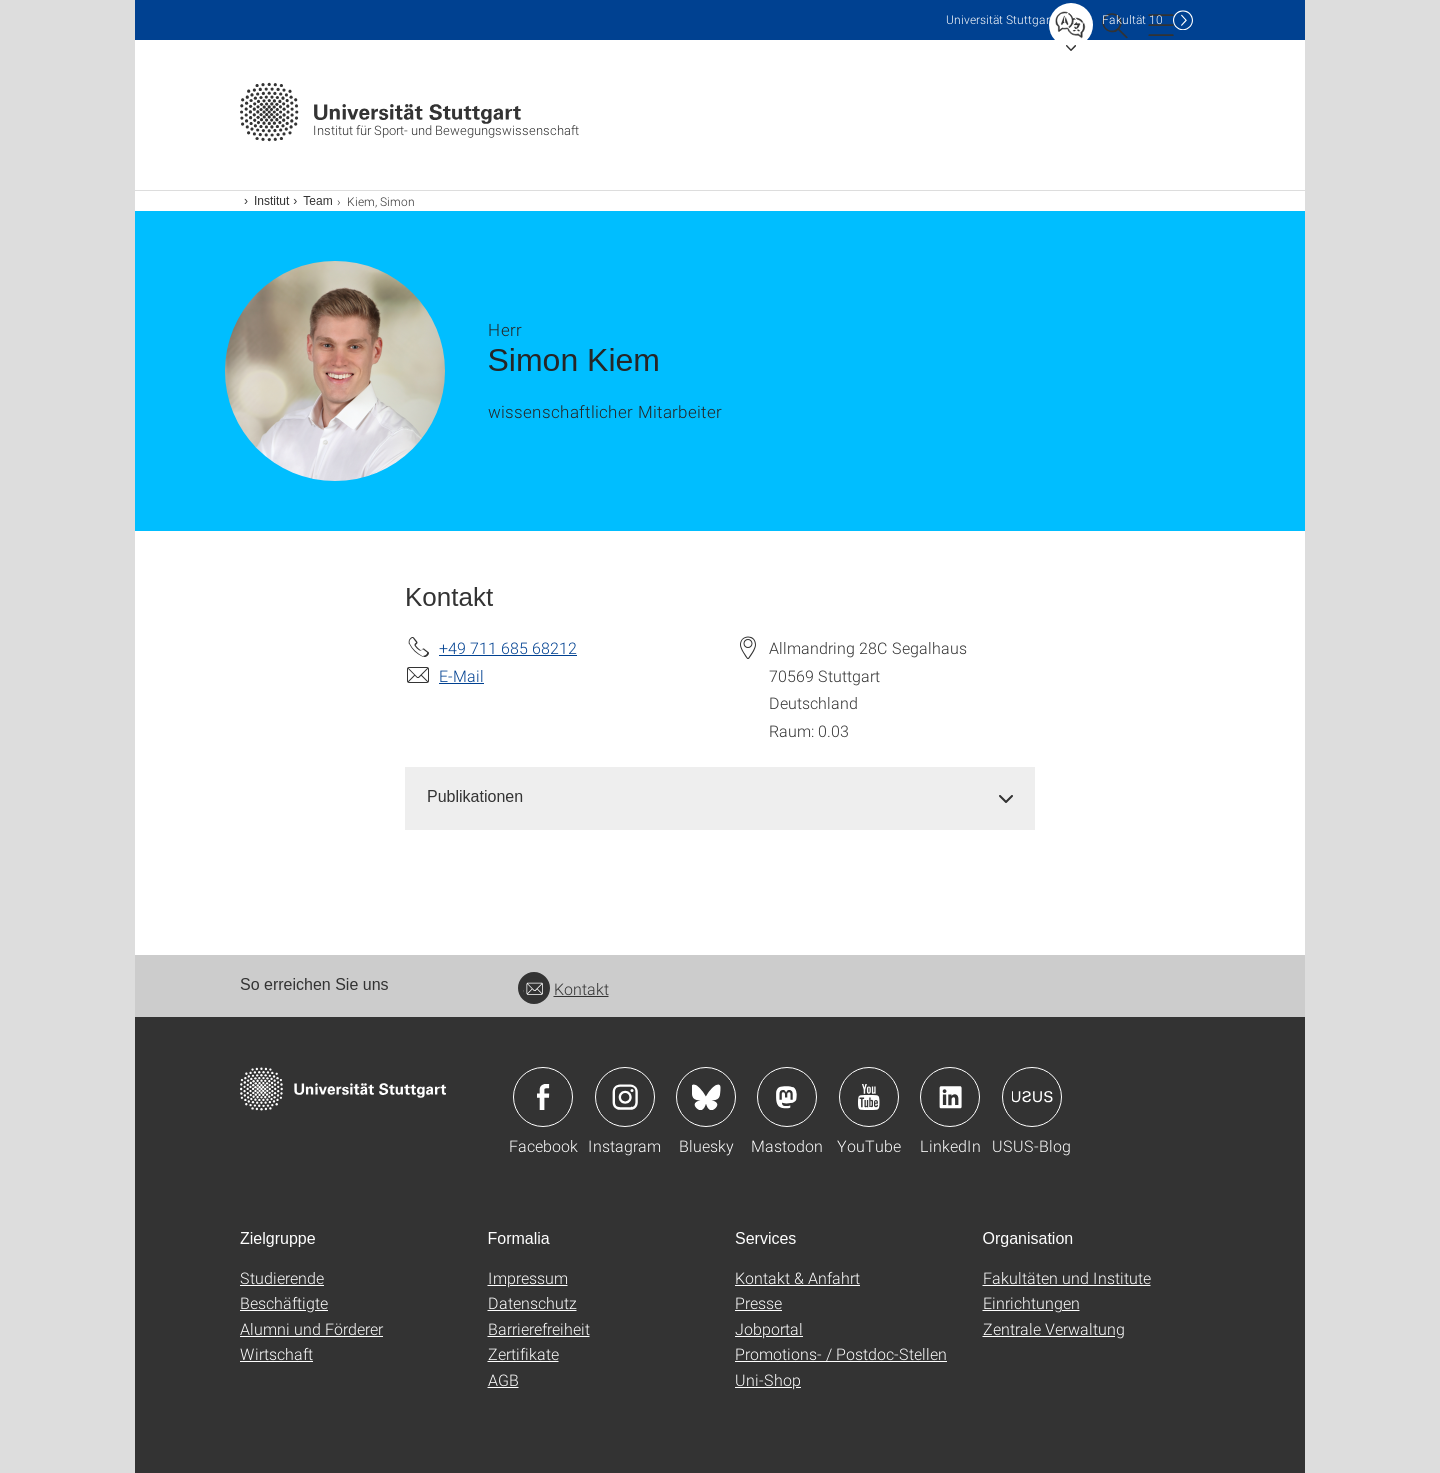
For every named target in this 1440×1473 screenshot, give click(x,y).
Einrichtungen (1031, 1302)
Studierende (282, 1277)
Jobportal (769, 1328)
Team (317, 201)
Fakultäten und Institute (1067, 1277)
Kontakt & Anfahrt (797, 1277)
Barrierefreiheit (539, 1328)
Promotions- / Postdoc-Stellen (841, 1353)
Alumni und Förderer (311, 1328)
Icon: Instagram (625, 1097)
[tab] (720, 797)
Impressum (528, 1277)
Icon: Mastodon (787, 1097)
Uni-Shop (768, 1379)
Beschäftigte (284, 1302)
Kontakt (563, 988)
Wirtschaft (276, 1353)
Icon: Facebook (543, 1097)
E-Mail (461, 675)
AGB (503, 1379)
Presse (758, 1302)
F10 (1132, 19)
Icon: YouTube (869, 1097)
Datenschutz (532, 1302)
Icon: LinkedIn (950, 1097)
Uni (1000, 19)
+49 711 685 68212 (508, 647)
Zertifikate (523, 1353)
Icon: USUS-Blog (1032, 1097)
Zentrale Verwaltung (1054, 1328)
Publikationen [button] (475, 796)
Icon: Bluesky (706, 1097)
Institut (271, 201)
